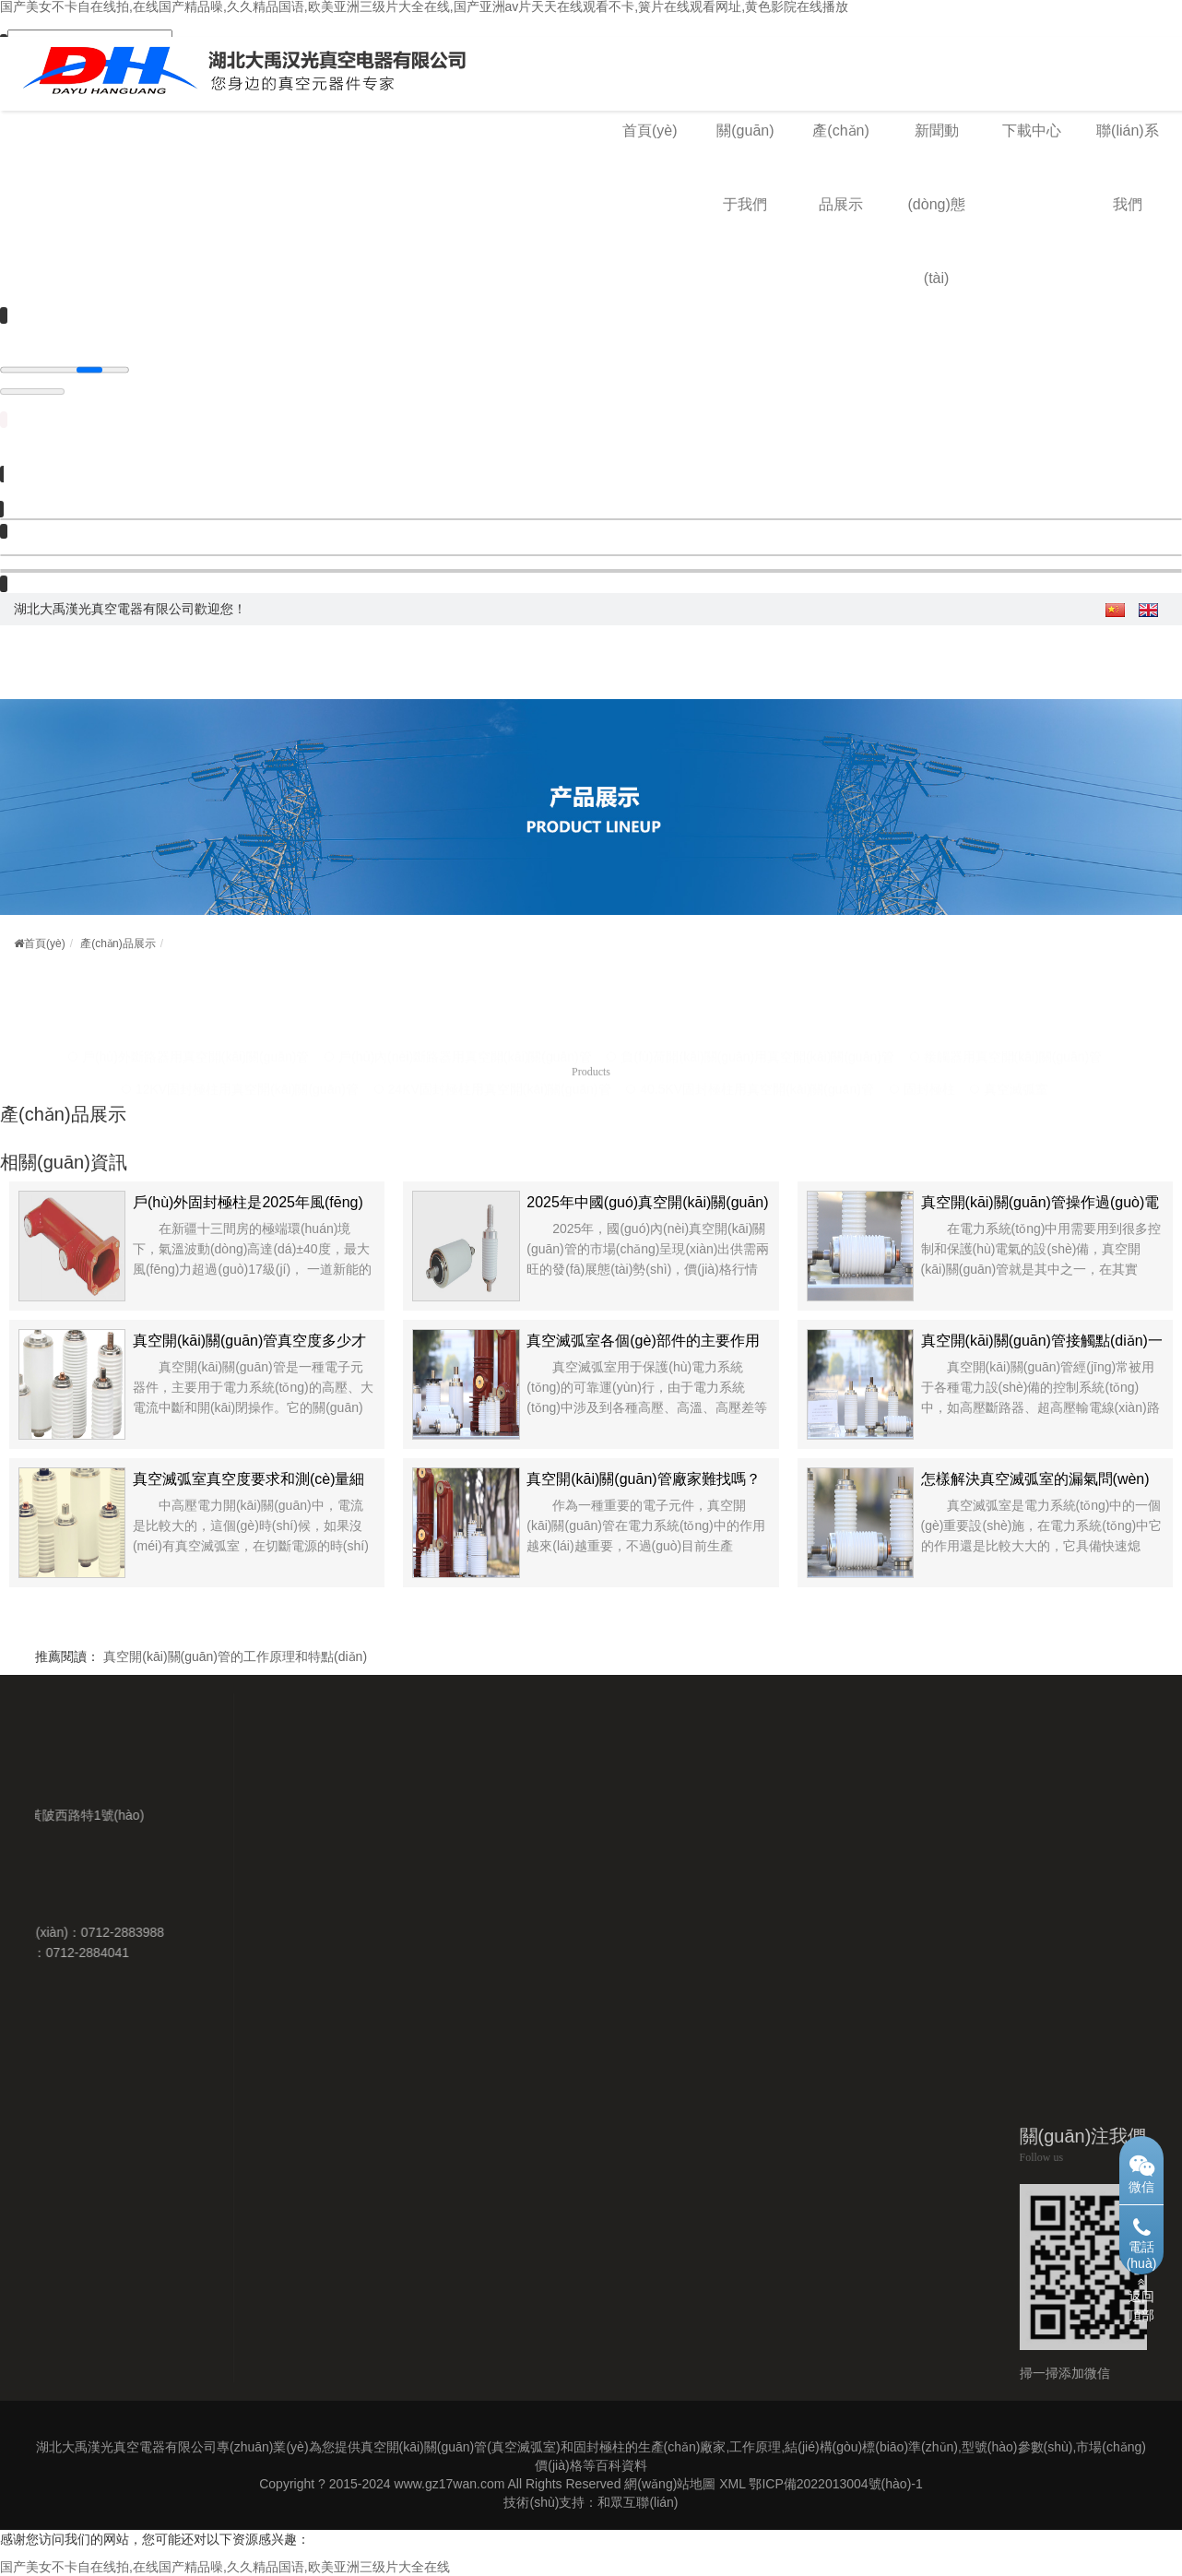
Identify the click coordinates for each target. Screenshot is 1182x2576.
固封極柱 (929, 1066)
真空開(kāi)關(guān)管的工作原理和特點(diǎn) (235, 1656)
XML (732, 2483)
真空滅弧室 (1016, 1066)
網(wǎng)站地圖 (669, 2483)
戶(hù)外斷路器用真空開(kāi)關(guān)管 (196, 1034)
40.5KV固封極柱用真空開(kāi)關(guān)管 (757, 1066)
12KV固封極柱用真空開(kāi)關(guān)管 (247, 1066)
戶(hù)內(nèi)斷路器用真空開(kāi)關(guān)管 (465, 1034)
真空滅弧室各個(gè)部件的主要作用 (642, 1340)
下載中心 (1031, 130)
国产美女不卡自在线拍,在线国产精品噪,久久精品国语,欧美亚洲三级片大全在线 (225, 2566)
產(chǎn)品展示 (117, 943)
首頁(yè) (650, 130)
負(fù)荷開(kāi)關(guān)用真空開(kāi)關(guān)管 (757, 1034)
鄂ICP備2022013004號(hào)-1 (835, 2483)
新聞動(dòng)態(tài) (936, 204)
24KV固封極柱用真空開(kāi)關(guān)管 (499, 1066)
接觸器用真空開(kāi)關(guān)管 (1013, 1034)
